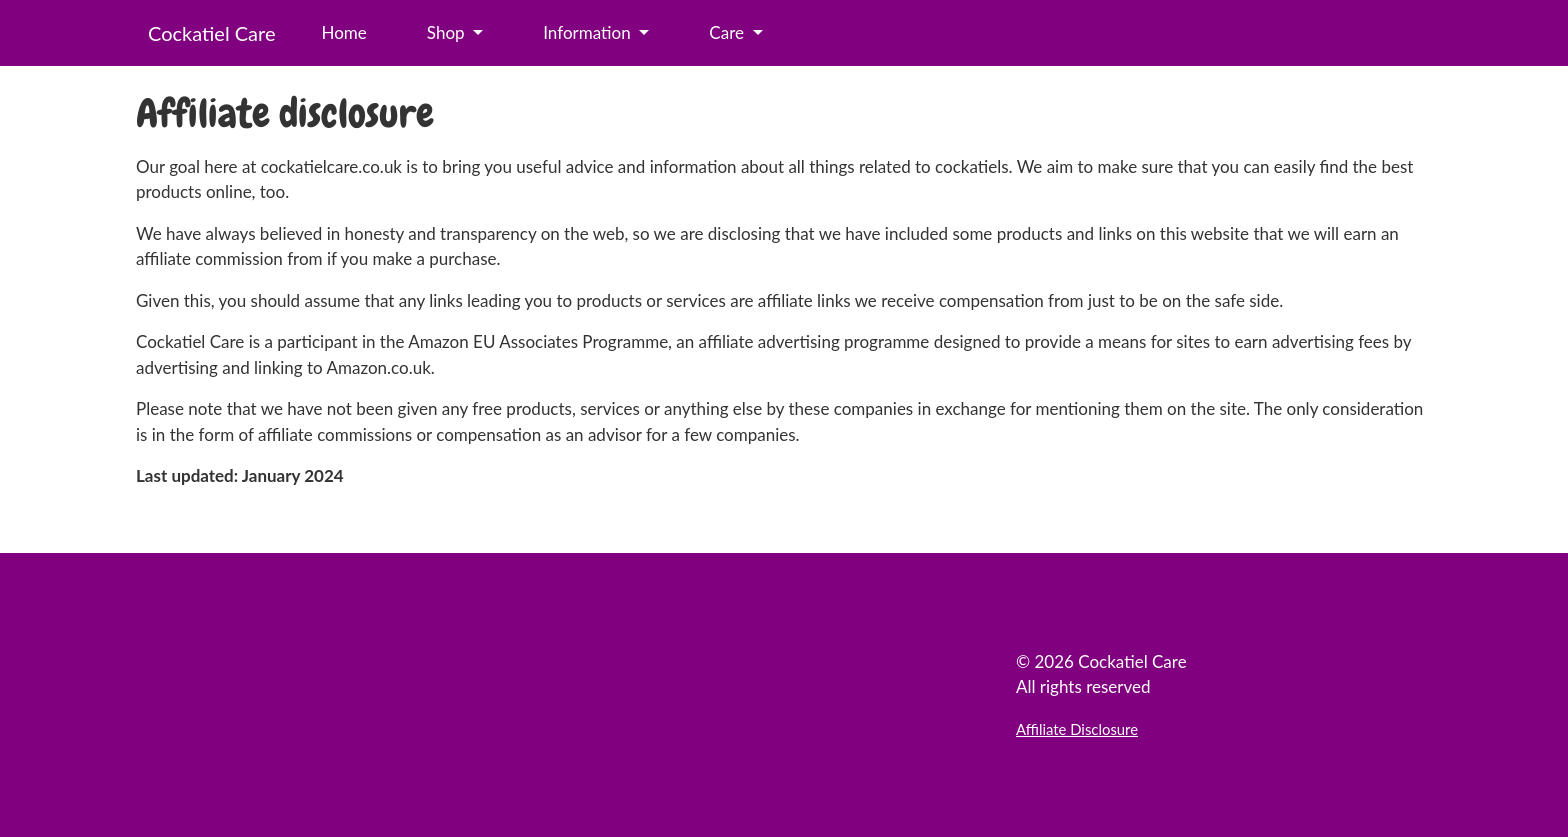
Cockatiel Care (211, 33)
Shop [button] (448, 32)
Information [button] (589, 32)
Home (343, 32)
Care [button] (728, 32)
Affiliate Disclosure (1077, 729)
